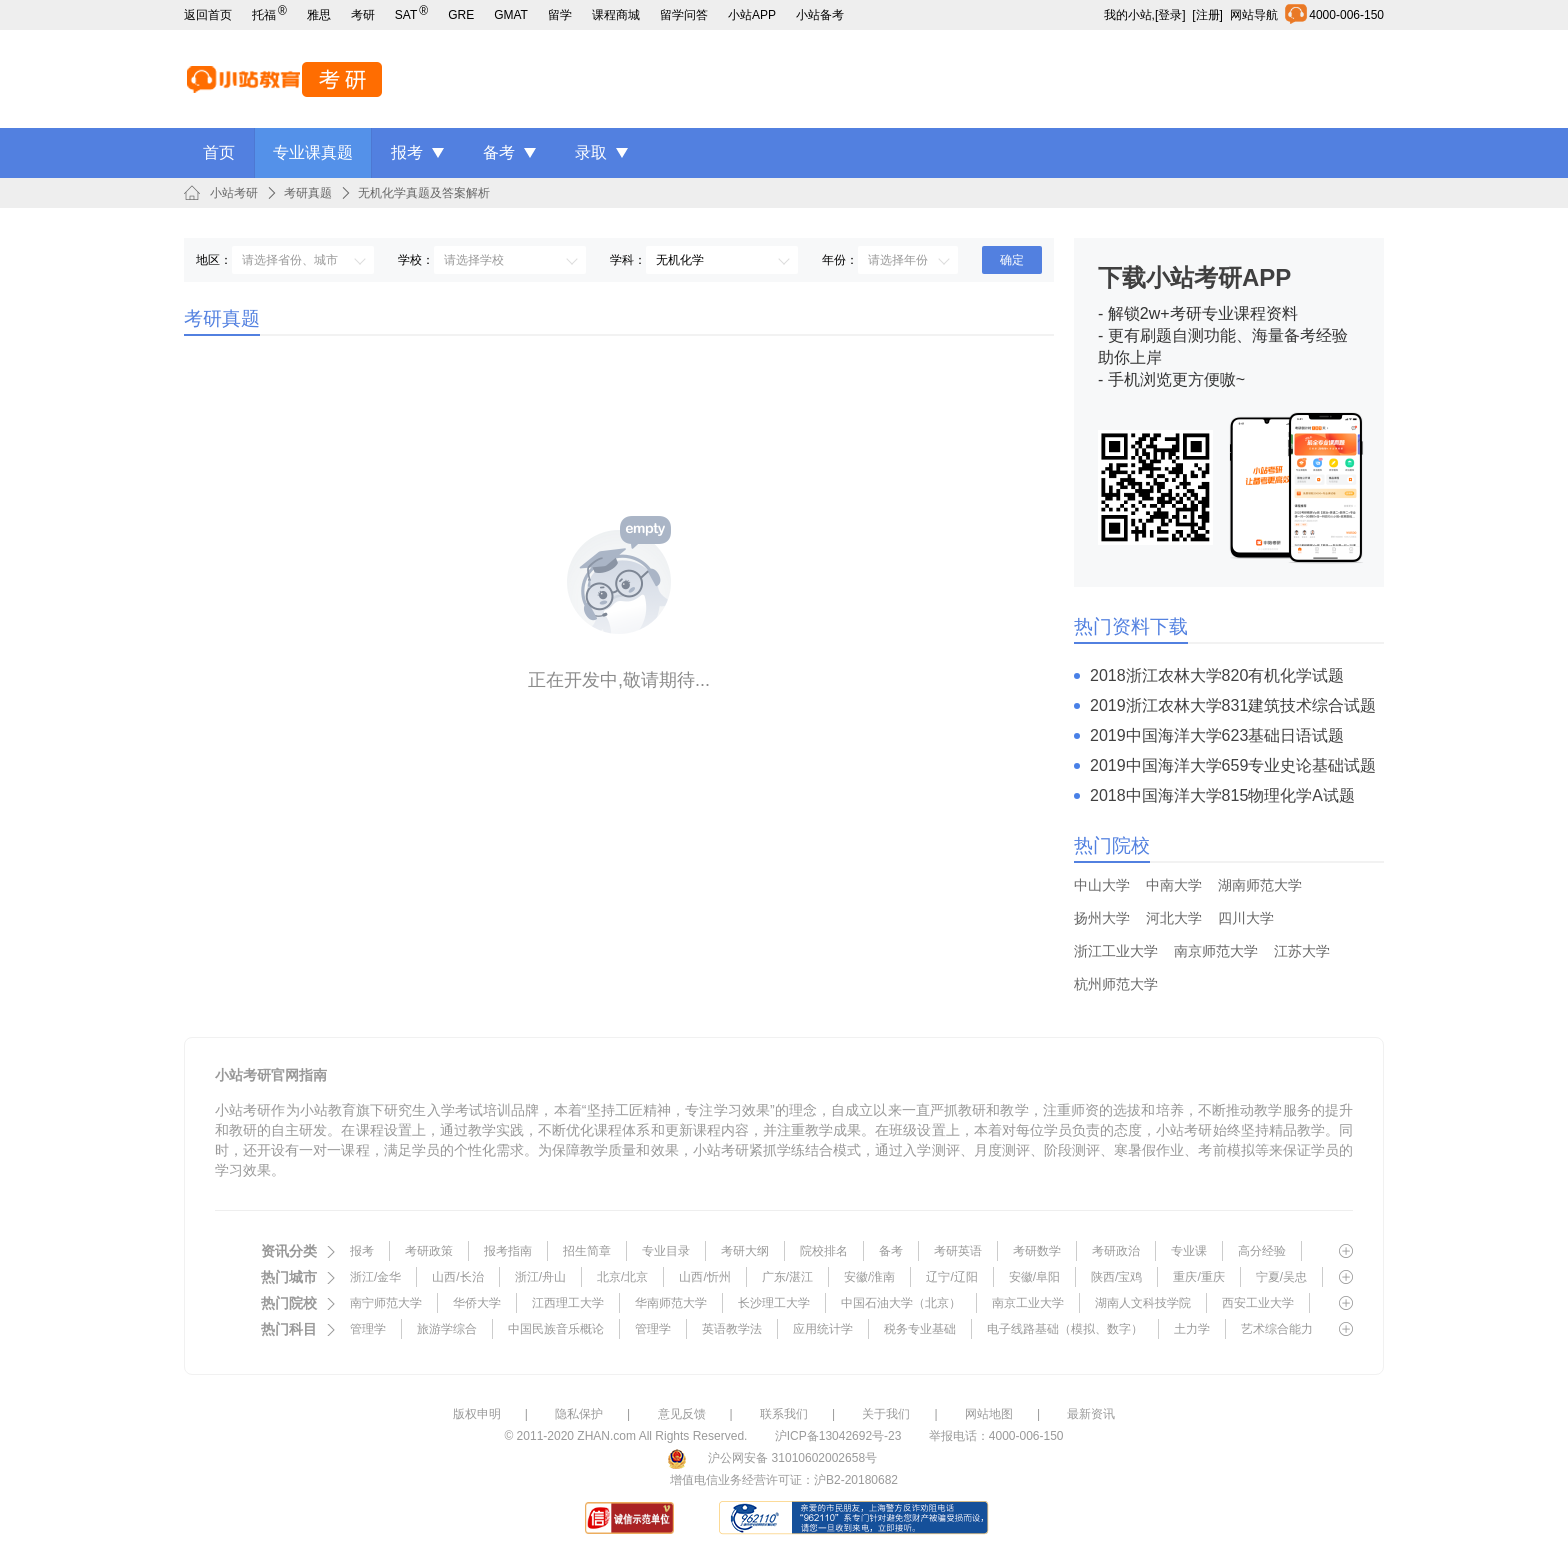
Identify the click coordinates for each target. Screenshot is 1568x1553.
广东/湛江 (787, 1277)
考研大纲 (745, 1251)
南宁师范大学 (386, 1303)
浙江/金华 (375, 1277)
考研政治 (1116, 1251)
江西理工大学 (568, 1303)
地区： (214, 260)
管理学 (368, 1329)
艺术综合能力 (1277, 1329)
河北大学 (1174, 918)
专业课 (1189, 1251)
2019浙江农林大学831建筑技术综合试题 (1233, 705)
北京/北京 (622, 1277)
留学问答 (684, 15)
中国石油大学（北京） (901, 1303)
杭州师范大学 (1116, 984)
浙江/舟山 (540, 1277)
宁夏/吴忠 (1281, 1277)
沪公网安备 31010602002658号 (792, 1458)
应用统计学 (823, 1329)
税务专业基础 (920, 1329)
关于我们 (886, 1414)
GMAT (511, 15)
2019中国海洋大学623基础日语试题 (1217, 735)
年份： (840, 260)
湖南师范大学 (1260, 885)
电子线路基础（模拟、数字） (1065, 1329)
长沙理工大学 (774, 1303)
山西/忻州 (704, 1277)
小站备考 (820, 15)
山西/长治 (457, 1277)
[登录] (1170, 15)
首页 (219, 152)
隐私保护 (579, 1414)
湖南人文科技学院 (1143, 1303)
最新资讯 (1091, 1414)
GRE (461, 15)
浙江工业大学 (1116, 951)
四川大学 (1246, 918)
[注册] (1207, 15)
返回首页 (208, 15)
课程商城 (616, 15)
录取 (591, 152)
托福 (269, 15)
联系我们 (784, 1414)
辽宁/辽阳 (951, 1277)
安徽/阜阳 (1034, 1277)
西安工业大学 (1258, 1303)
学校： (416, 260)
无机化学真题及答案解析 (424, 193)
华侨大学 (477, 1303)
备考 (499, 152)
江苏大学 (1302, 951)
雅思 (319, 15)
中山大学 (1102, 885)
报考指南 (508, 1251)
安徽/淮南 (869, 1277)
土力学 (1192, 1329)
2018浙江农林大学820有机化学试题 (1217, 675)
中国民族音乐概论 (556, 1329)
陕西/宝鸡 (1116, 1277)
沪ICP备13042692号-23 (838, 1436)
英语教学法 (732, 1329)
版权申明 (477, 1414)
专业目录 (666, 1251)
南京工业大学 (1028, 1303)
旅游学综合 (447, 1329)
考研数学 (1037, 1251)
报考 (407, 152)
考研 (363, 15)
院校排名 (824, 1251)
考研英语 (958, 1251)
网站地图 (989, 1414)
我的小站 (1128, 15)
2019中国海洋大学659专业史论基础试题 (1233, 765)
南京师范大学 (1216, 951)
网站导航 (1257, 15)
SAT (411, 15)
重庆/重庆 (1198, 1277)
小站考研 (234, 193)
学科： (628, 260)
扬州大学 (1102, 918)
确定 (1012, 260)
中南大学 (1174, 885)
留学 (560, 15)
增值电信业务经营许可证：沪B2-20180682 (784, 1480)
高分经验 (1262, 1251)
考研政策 (429, 1251)
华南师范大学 (671, 1303)
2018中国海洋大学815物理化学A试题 (1222, 795)
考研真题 (308, 193)
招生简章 (587, 1251)
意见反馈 (682, 1414)
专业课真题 (313, 152)
